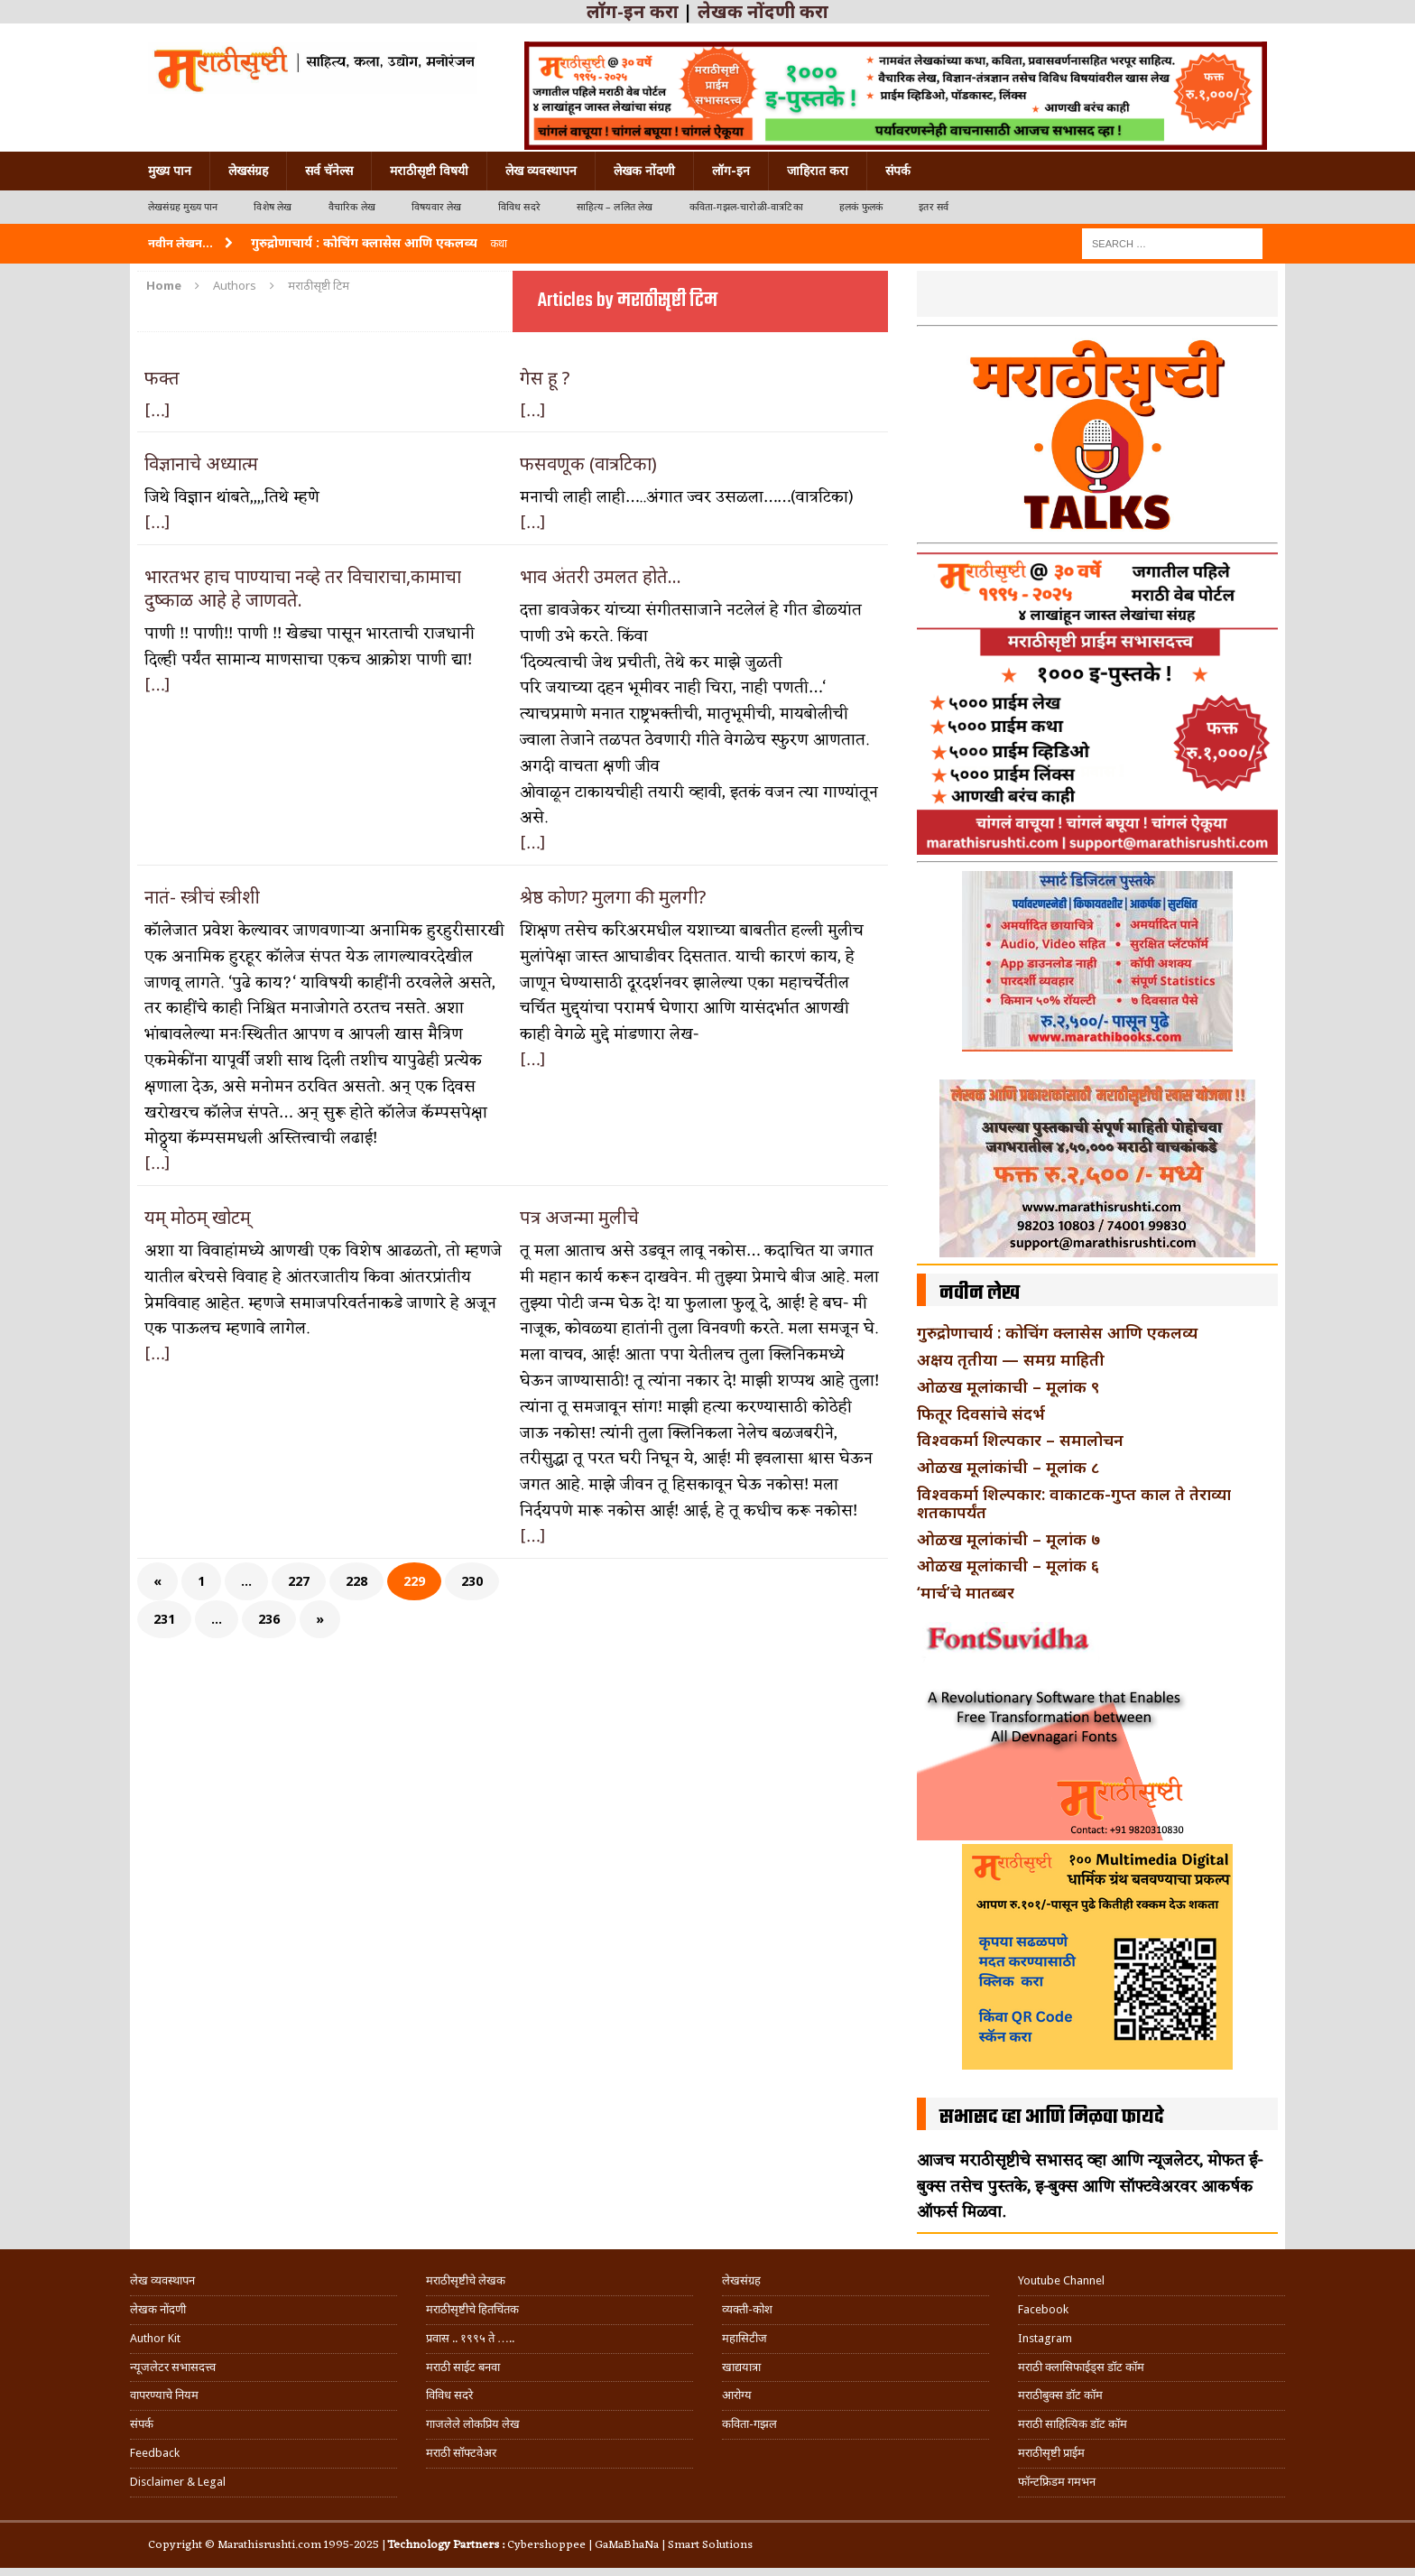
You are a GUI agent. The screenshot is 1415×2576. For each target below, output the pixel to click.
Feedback (155, 2453)
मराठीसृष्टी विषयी (429, 170)
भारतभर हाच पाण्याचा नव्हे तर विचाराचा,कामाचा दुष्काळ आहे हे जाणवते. (302, 588)
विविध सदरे (519, 207)
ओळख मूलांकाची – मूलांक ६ (1008, 1565)
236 (269, 1618)
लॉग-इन (731, 170)
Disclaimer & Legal (178, 2481)
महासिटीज (744, 2338)
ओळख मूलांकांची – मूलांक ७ (1008, 1539)
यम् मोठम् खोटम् (197, 1217)
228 (356, 1580)
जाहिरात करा (817, 170)
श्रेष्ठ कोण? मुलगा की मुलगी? (613, 897)
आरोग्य (737, 2395)
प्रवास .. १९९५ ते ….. (470, 2338)
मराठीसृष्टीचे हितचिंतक (472, 2309)
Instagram (1045, 2338)
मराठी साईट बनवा (463, 2367)
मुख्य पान (169, 170)
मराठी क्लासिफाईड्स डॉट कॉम (1081, 2367)
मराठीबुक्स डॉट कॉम (1060, 2395)
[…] (157, 411)
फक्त (162, 378)
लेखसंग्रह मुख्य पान (182, 207)
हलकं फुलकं (861, 207)
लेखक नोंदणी (644, 170)
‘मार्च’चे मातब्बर (965, 1592)
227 (299, 1580)
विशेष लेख (272, 207)
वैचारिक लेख (351, 207)
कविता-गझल (749, 2424)
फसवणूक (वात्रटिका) (588, 463)
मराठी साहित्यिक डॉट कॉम (1072, 2424)
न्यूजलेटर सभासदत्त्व (173, 2367)
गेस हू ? (544, 378)
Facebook (1043, 2309)
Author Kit (155, 2338)
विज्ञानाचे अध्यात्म (201, 463)
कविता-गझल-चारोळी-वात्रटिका (746, 207)
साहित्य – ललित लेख (615, 207)
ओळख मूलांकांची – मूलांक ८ (1008, 1467)
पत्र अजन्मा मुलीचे (579, 1217)
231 (164, 1618)
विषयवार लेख (437, 207)
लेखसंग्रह (248, 170)
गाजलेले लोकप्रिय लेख (473, 2424)
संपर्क (898, 170)
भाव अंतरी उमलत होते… (600, 576)
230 (472, 1580)
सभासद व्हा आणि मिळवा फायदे (1051, 2117)
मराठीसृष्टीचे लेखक (465, 2280)
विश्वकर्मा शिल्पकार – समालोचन (1020, 1439)
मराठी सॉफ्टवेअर (461, 2453)
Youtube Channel (1061, 2280)
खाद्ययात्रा (741, 2367)
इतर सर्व (933, 207)
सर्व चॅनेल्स (329, 170)
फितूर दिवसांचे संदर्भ (981, 1413)
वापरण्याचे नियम (164, 2395)
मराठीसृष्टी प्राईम (1051, 2453)
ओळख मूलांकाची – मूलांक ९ (1008, 1386)
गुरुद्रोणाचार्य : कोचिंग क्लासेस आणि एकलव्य (1057, 1332)
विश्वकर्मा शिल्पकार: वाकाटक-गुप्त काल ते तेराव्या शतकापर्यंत (1074, 1503)
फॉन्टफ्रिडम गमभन (1057, 2481)
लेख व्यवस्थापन (541, 170)
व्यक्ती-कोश (747, 2309)
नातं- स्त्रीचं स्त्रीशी (202, 897)
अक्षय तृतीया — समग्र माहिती (1011, 1359)
